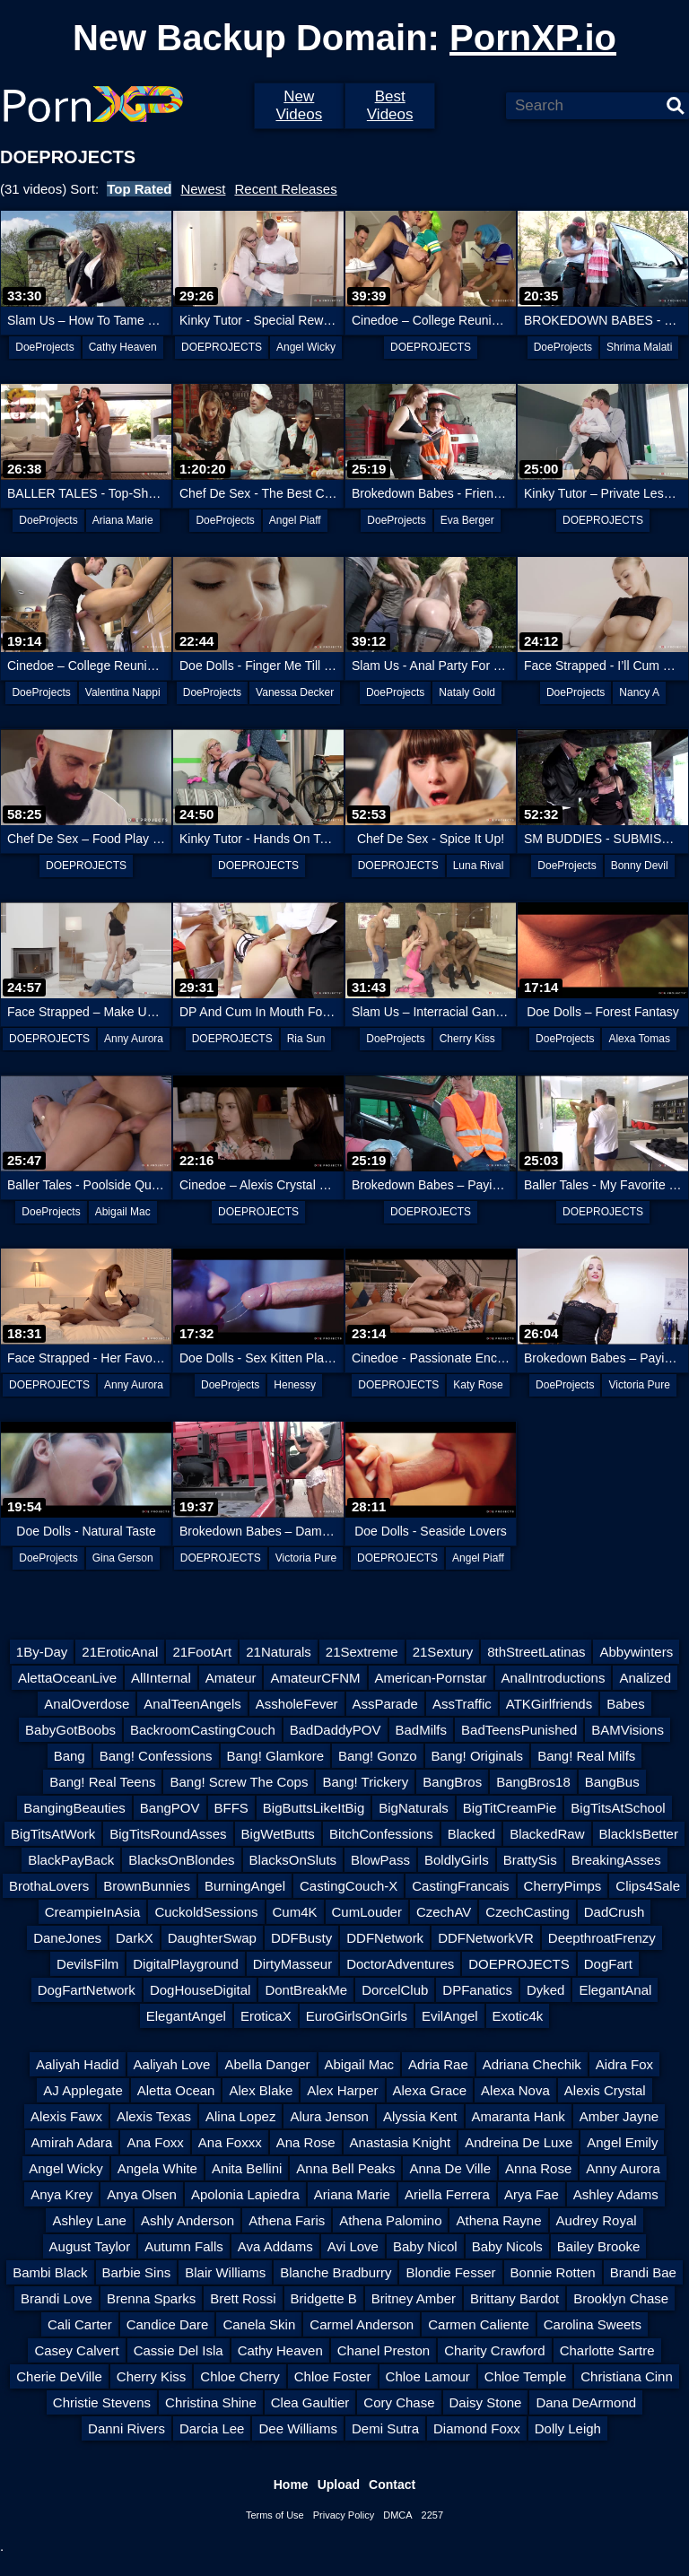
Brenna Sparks (151, 2298)
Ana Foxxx (230, 2142)
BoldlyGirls (456, 1859)
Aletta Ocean (176, 2090)
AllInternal (161, 1677)
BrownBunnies (146, 1885)
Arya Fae (531, 2194)
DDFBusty (301, 1937)
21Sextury (443, 1651)
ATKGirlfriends (549, 1703)
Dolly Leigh (568, 2428)
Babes (625, 1703)
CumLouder (367, 1911)
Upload (339, 2484)
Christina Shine (211, 2402)
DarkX (134, 1937)
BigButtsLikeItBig (313, 1807)
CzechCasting (527, 1911)
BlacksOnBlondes (181, 1859)
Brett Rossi (242, 2298)
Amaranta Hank (518, 2116)
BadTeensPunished (519, 1729)
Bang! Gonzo (377, 1755)
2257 (432, 2515)
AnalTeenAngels (192, 1703)
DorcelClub (395, 1989)
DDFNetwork (384, 1937)
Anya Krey (61, 2194)
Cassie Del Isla (178, 2350)
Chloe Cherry (239, 2376)
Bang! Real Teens (102, 1781)
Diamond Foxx (476, 2428)
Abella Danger (267, 2064)
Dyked (546, 1989)
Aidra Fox (624, 2064)
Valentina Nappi (123, 692)
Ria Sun (306, 1038)
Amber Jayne (619, 2116)
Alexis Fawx (66, 2116)
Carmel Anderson (362, 2324)
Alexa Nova (515, 2090)
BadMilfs (422, 1729)
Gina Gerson (122, 1558)
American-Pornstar (431, 1677)
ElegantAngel (186, 2015)
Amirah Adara (72, 2142)
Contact (392, 2484)
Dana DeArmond (586, 2402)
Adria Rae (438, 2064)
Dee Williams (297, 2428)
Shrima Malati (639, 347)
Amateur (231, 1677)
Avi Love (353, 2246)
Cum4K (295, 1911)
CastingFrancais (460, 1885)
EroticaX (266, 2015)
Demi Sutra (385, 2428)
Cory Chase (398, 2402)
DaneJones (67, 1937)
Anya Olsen (142, 2194)
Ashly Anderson (187, 2220)
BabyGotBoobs (70, 1729)
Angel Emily (622, 2142)
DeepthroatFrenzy (602, 1937)
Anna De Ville (450, 2168)
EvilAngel (450, 2015)
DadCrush (614, 1911)
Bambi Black (50, 2272)
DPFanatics (477, 1989)
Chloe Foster (332, 2376)
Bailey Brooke (599, 2246)
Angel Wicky (306, 347)
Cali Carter (80, 2324)
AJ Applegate (82, 2090)
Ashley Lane (89, 2220)
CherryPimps (563, 1885)
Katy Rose (477, 1385)
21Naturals (278, 1651)
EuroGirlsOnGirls (356, 2015)
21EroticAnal (120, 1651)
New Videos (298, 105)
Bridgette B (324, 2298)
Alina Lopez (240, 2116)
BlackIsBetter (638, 1833)
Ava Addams (275, 2246)
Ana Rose (306, 2142)
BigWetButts (278, 1833)
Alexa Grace (430, 2090)
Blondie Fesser (450, 2272)
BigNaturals (414, 1807)
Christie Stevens (102, 2402)
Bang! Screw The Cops (239, 1781)
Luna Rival (478, 865)
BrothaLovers (49, 1885)
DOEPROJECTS (221, 347)
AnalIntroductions (553, 1677)
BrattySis (530, 1859)
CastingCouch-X (348, 1885)
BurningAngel (245, 1885)
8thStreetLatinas (536, 1651)
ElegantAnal (615, 1989)
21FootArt (201, 1651)
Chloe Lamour (428, 2376)
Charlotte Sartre (607, 2350)
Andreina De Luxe (518, 2142)
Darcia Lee (212, 2428)
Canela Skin (258, 2324)
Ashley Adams (615, 2194)
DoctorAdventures (400, 1963)
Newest (202, 188)
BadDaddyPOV (335, 1729)
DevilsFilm (87, 1963)
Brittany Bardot (514, 2298)
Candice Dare (167, 2324)
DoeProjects (44, 347)
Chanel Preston (383, 2350)
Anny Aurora (133, 1038)
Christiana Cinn (626, 2376)
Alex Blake (260, 2090)
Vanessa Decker (295, 692)
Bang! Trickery (365, 1781)
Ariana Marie (122, 520)
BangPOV (170, 1807)
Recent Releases (285, 188)
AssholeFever (297, 1703)
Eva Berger (467, 520)
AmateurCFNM (315, 1677)
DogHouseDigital (200, 1989)
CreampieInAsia (93, 1911)
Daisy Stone (485, 2402)
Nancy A (639, 692)
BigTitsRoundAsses (167, 1833)
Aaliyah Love (172, 2064)
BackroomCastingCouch (202, 1729)
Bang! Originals (478, 1755)
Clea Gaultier (310, 2402)
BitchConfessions (381, 1833)
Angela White (157, 2168)
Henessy (295, 1385)
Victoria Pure (638, 1385)
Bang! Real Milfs (586, 1755)
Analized (645, 1677)
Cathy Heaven (123, 347)
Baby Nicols (507, 2246)
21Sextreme (362, 1651)
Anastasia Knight (400, 2142)
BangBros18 (533, 1781)
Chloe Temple (525, 2376)
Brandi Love (56, 2298)
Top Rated (139, 188)
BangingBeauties (74, 1807)
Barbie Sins (136, 2272)
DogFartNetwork (86, 1989)
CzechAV (443, 1911)
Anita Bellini (247, 2168)
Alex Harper (342, 2090)
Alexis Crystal (605, 2090)
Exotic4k (518, 2015)
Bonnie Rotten (553, 2272)
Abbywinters (636, 1651)
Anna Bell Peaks (345, 2168)
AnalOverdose (86, 1703)
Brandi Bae (643, 2272)
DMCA (397, 2515)
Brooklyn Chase (620, 2298)
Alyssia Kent (420, 2116)
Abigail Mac (123, 1211)
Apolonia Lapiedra (245, 2194)
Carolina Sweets (592, 2324)
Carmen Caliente (478, 2324)
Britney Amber (413, 2298)
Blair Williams (225, 2272)
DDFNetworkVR (486, 1937)
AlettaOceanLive (67, 1677)
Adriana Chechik (532, 2064)
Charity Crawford (494, 2350)
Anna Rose (538, 2168)
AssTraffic (462, 1703)
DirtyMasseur (292, 1963)
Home (291, 2484)
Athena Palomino (390, 2220)
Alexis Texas (154, 2116)
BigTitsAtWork (53, 1833)
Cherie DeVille (59, 2376)
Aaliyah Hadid (77, 2064)
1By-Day (42, 1651)
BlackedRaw (547, 1833)
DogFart (608, 1963)
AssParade (385, 1703)
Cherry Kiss (467, 1038)
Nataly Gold (467, 692)
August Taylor (90, 2246)
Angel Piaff (295, 520)
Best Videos (390, 105)
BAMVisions (627, 1729)
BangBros (452, 1781)
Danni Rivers (126, 2428)
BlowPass (380, 1859)
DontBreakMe (306, 1989)
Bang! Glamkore (275, 1755)
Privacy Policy (343, 2515)
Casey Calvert (76, 2350)
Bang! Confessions (156, 1755)
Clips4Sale (647, 1885)
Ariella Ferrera (447, 2194)
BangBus (612, 1781)
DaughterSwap (212, 1937)
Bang (69, 1755)
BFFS (231, 1807)
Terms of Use (275, 2515)
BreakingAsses (616, 1859)
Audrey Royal (596, 2220)
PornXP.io (532, 37)
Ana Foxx (154, 2142)
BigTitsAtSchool (618, 1807)
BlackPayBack (71, 1859)
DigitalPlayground (186, 1963)
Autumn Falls (183, 2246)
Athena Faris (287, 2220)
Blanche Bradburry (335, 2272)
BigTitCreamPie (509, 1807)
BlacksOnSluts (293, 1859)
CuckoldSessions (205, 1911)
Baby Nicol (425, 2246)
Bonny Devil (639, 865)
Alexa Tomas (638, 1038)
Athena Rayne (498, 2220)
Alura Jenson (329, 2116)
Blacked (471, 1833)
